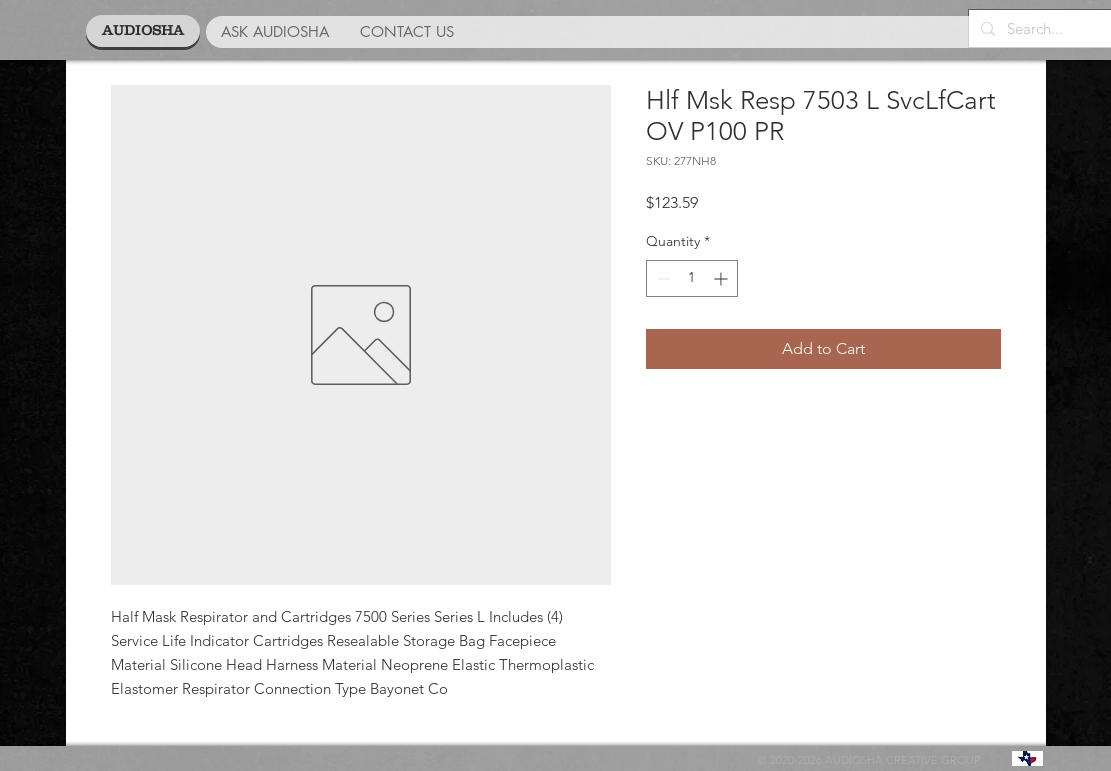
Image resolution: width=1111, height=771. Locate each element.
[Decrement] (661, 278)
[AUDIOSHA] (143, 31)
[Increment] (722, 278)
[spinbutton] (692, 278)
